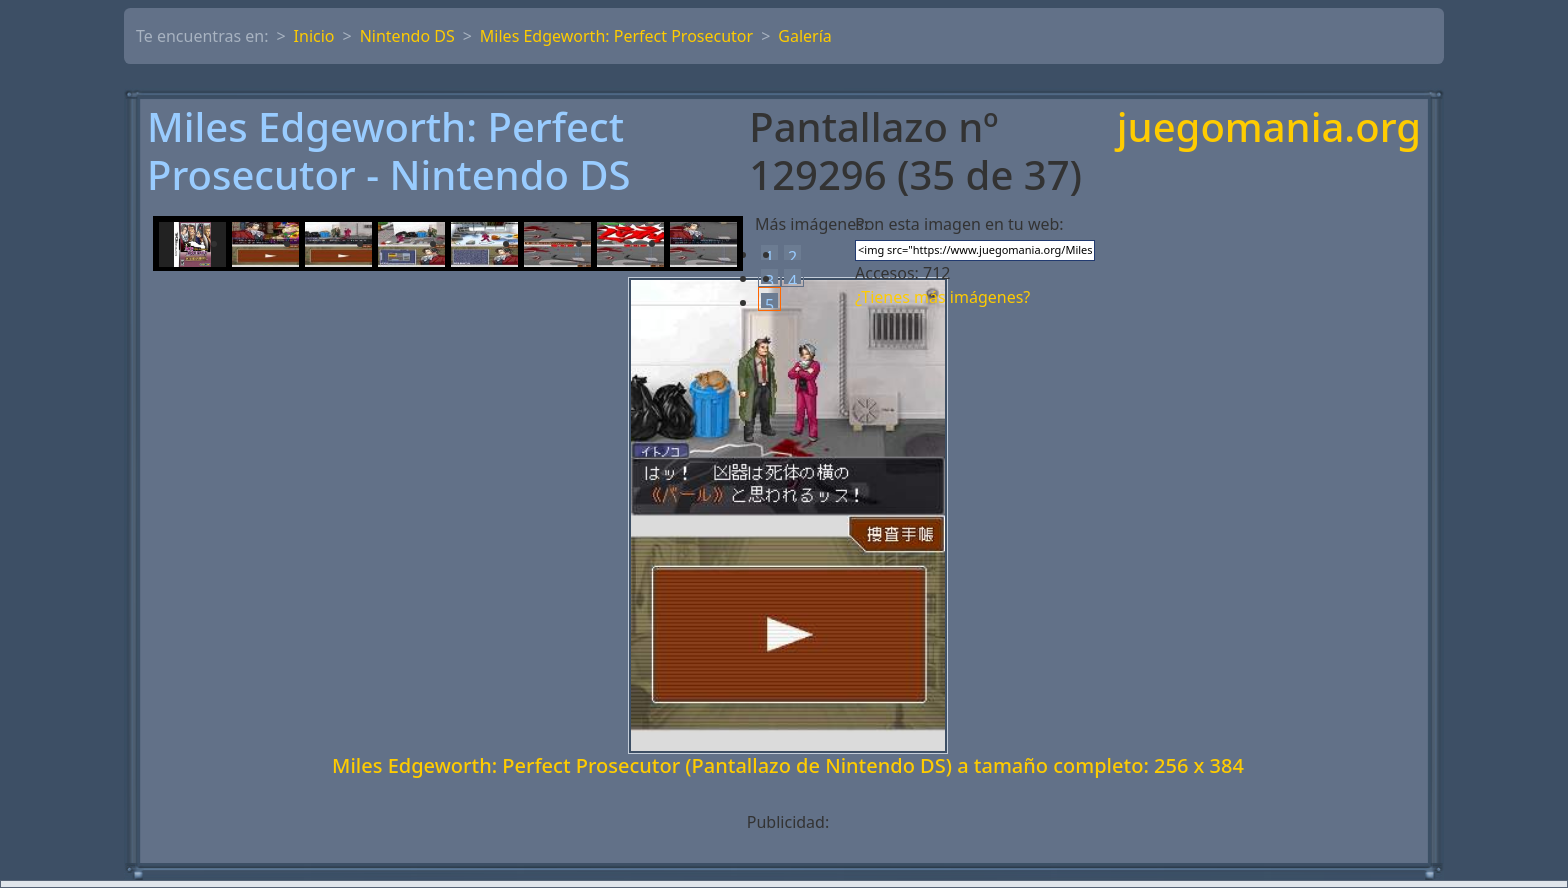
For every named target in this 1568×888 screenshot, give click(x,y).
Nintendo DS (407, 36)
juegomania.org (1269, 128)
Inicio (314, 36)
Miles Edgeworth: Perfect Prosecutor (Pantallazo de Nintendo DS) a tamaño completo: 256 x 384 (788, 765)
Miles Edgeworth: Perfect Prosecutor (616, 36)
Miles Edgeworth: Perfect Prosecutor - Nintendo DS (389, 151)
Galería (805, 36)
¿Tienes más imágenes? (942, 297)
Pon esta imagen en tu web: (959, 224)
